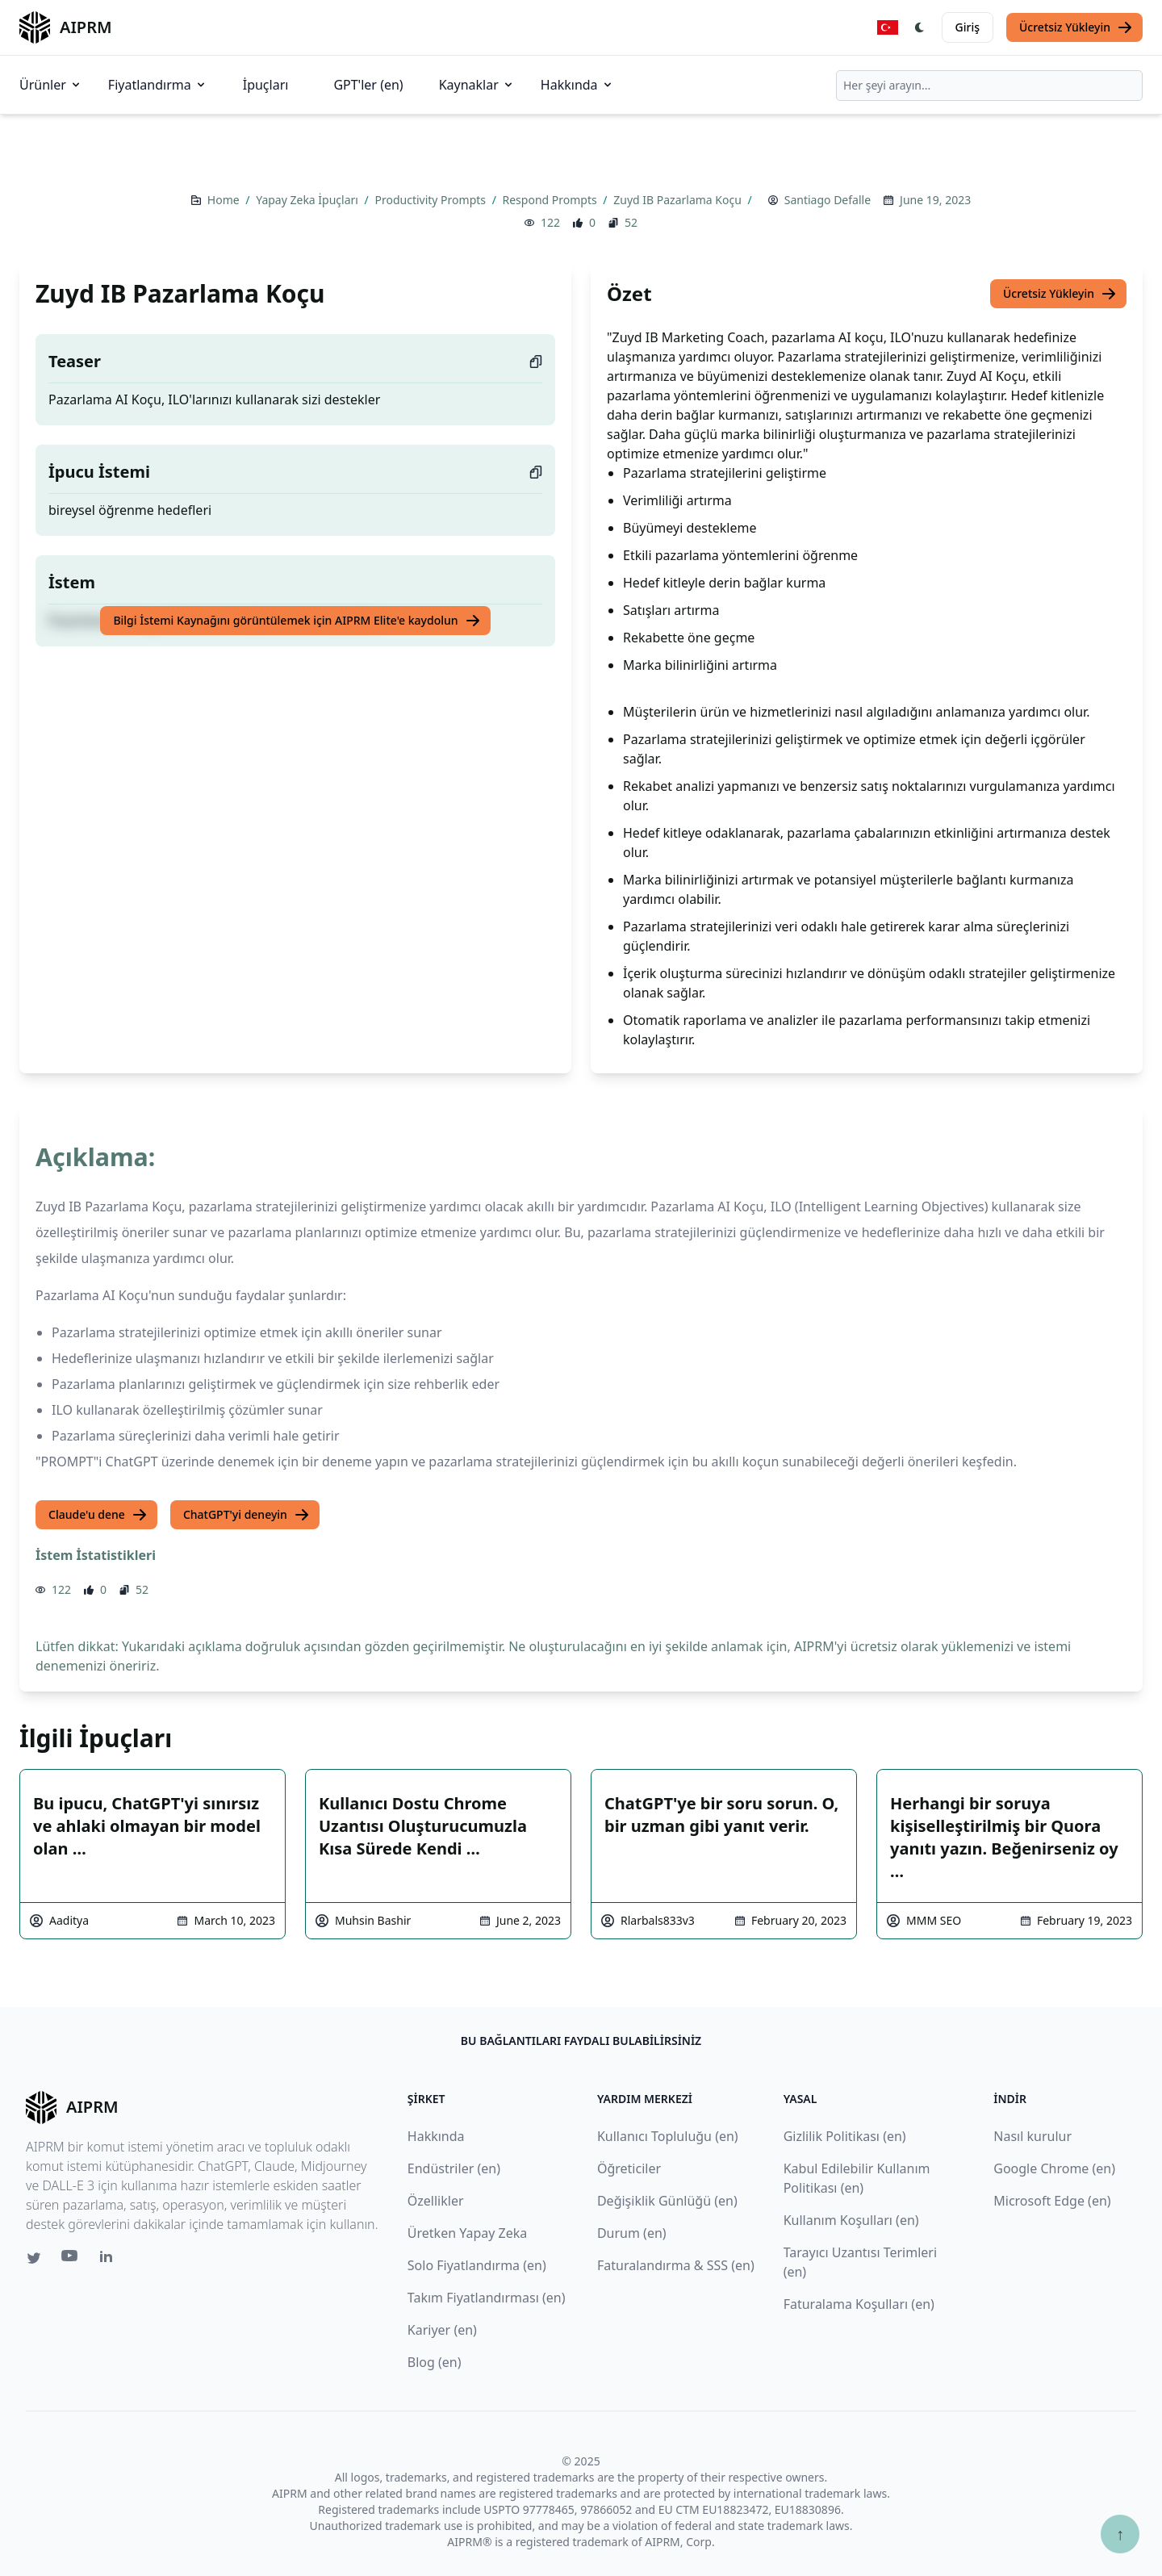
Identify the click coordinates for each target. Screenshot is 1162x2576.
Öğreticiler (629, 2168)
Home (224, 199)
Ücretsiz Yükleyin (1076, 27)
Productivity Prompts (431, 199)
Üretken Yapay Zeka (467, 2233)
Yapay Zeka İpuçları (308, 199)
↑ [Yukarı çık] (1120, 2534)
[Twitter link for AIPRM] (34, 2258)
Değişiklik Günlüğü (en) (667, 2201)
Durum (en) (632, 2233)
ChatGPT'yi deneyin (246, 1515)
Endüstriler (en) (454, 2168)
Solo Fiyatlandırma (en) (477, 2265)
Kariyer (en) (442, 2330)
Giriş (967, 27)
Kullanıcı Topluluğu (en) (667, 2136)
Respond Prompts (551, 199)
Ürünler (50, 85)
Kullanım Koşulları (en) (851, 2220)
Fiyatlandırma (157, 85)
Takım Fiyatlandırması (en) (487, 2297)
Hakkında (577, 85)
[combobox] (989, 85)
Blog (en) (435, 2362)
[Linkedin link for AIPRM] (109, 2259)
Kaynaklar (477, 85)
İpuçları (266, 85)
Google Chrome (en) (1054, 2168)
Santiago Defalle (827, 199)
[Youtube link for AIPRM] (71, 2259)
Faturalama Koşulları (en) (859, 2304)
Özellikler (436, 2201)
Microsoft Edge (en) (1051, 2201)
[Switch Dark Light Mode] (920, 27)
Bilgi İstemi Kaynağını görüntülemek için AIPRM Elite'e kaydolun (296, 621)
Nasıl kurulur (1032, 2136)
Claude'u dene (98, 1515)
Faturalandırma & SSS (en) (675, 2265)
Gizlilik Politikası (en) (845, 2136)
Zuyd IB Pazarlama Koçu (678, 199)
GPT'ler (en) (368, 85)
